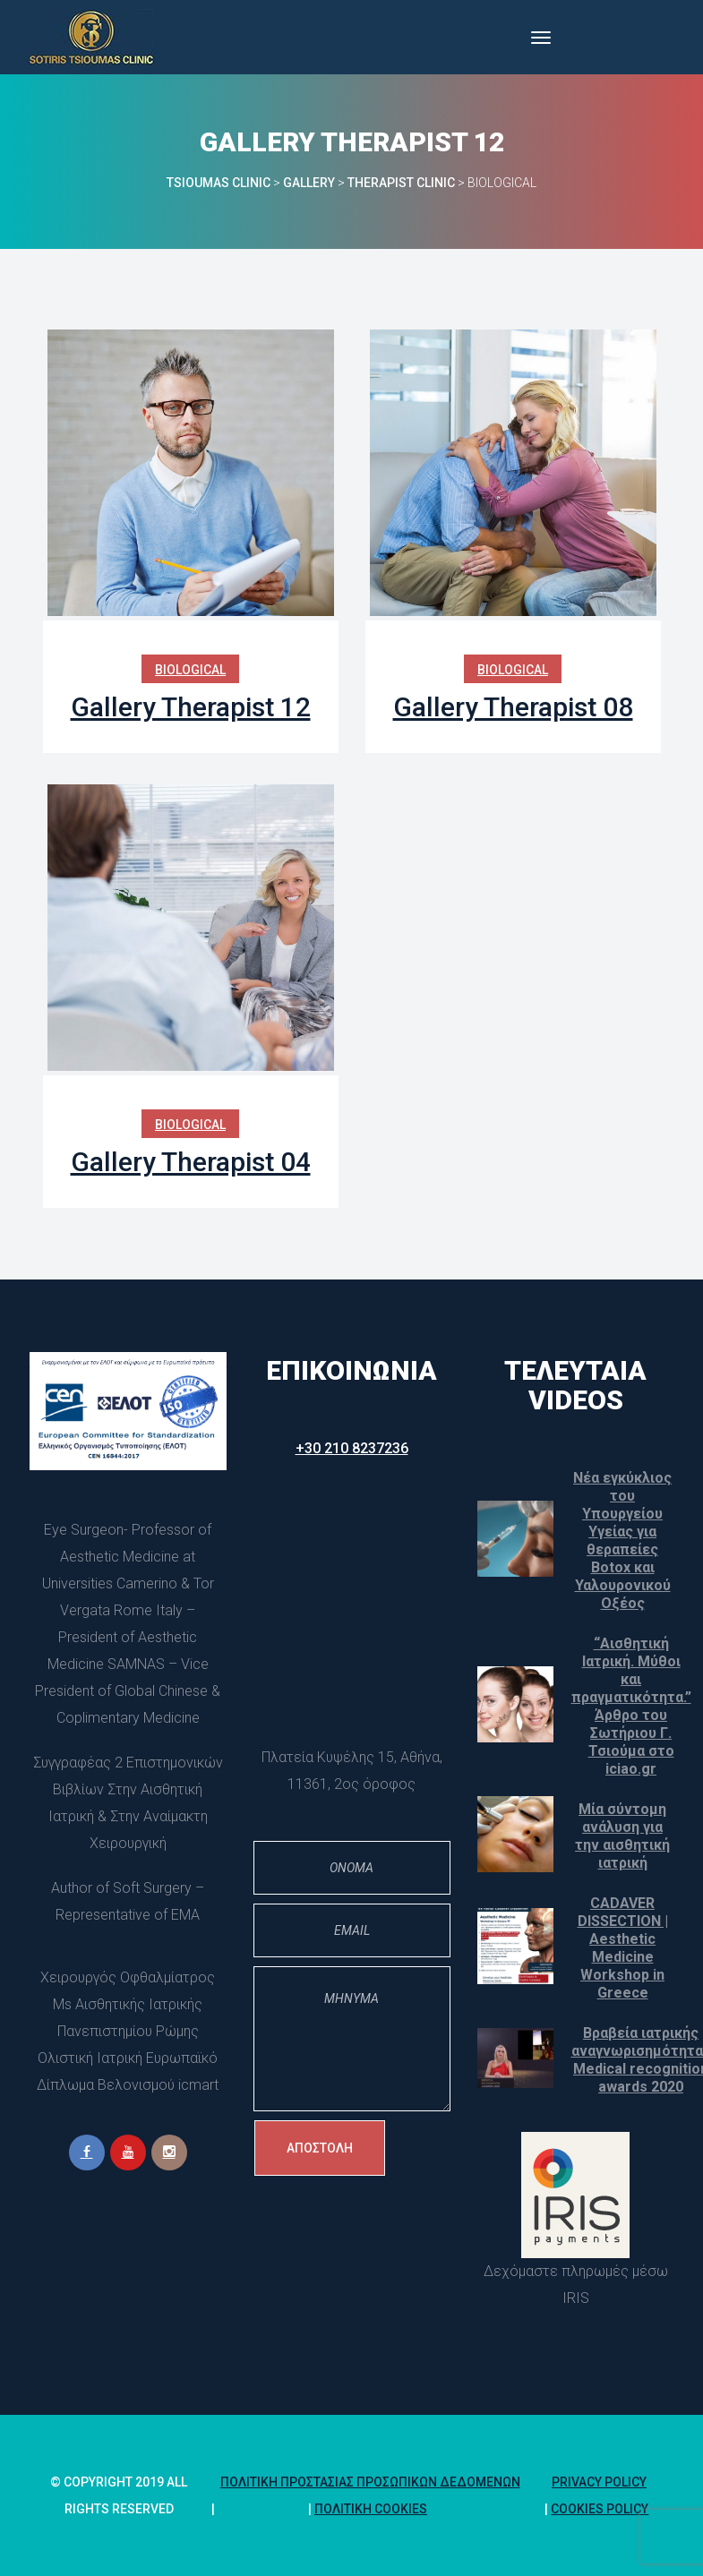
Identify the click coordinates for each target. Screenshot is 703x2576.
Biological (190, 670)
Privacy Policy (599, 2482)
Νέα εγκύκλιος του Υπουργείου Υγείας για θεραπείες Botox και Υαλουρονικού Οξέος (622, 1540)
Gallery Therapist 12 (191, 707)
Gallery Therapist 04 (191, 1161)
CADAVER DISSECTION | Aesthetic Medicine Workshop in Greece (623, 1948)
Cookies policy (599, 2509)
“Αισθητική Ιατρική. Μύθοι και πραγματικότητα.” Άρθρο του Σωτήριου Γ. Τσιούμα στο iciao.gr (631, 1706)
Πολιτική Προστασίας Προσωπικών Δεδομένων (370, 2482)
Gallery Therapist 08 (513, 707)
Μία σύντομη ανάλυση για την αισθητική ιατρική (622, 1836)
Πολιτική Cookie (370, 2509)
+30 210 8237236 (352, 1448)
